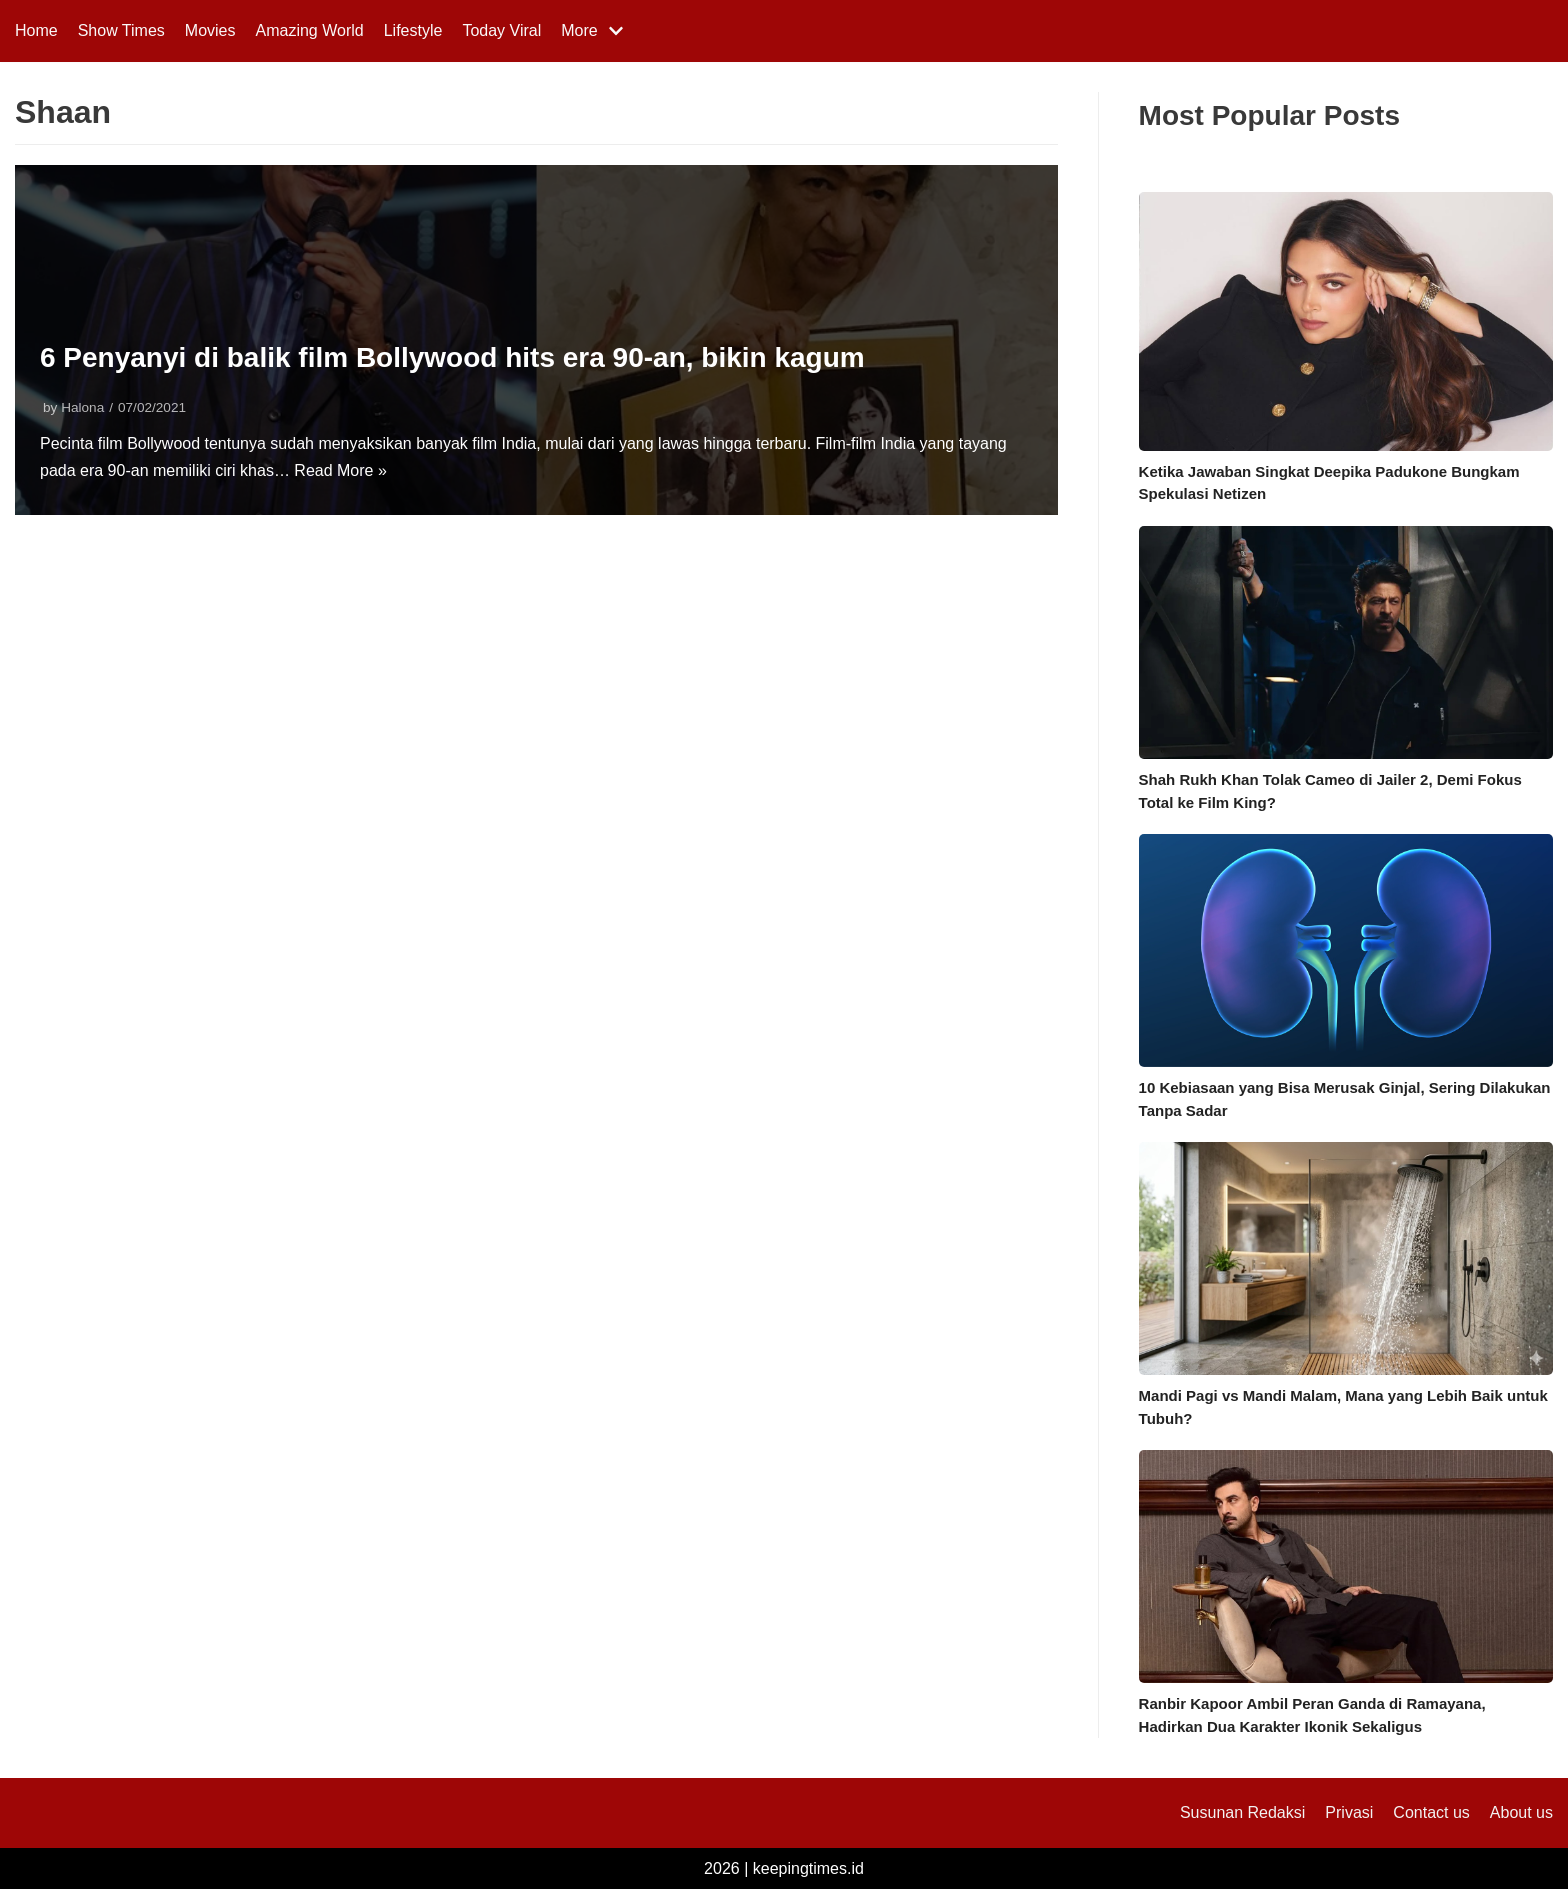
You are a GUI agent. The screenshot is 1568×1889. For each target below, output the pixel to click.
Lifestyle (413, 30)
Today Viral (501, 30)
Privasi (1349, 1812)
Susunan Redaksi (1242, 1812)
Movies (210, 30)
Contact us (1431, 1812)
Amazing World (310, 30)
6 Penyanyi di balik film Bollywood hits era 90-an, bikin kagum (452, 357)
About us (1521, 1812)
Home (36, 30)
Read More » (340, 470)
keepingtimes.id (808, 1868)
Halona (82, 407)
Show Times (121, 30)
